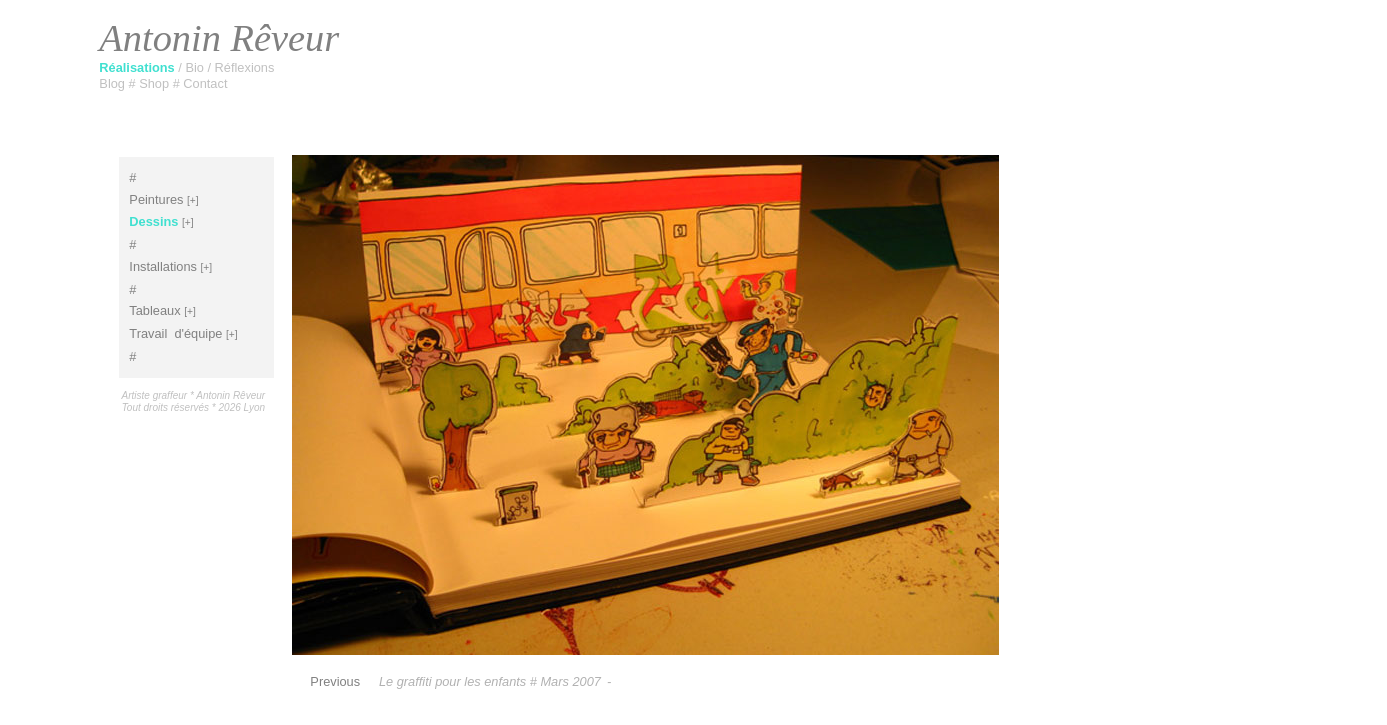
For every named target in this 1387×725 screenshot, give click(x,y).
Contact (205, 83)
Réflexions (245, 67)
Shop (155, 83)
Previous (335, 681)
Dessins (153, 221)
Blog (113, 83)
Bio (196, 67)
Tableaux (154, 310)
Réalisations (138, 67)
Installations (163, 266)
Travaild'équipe (175, 333)
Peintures (156, 199)
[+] (193, 200)
